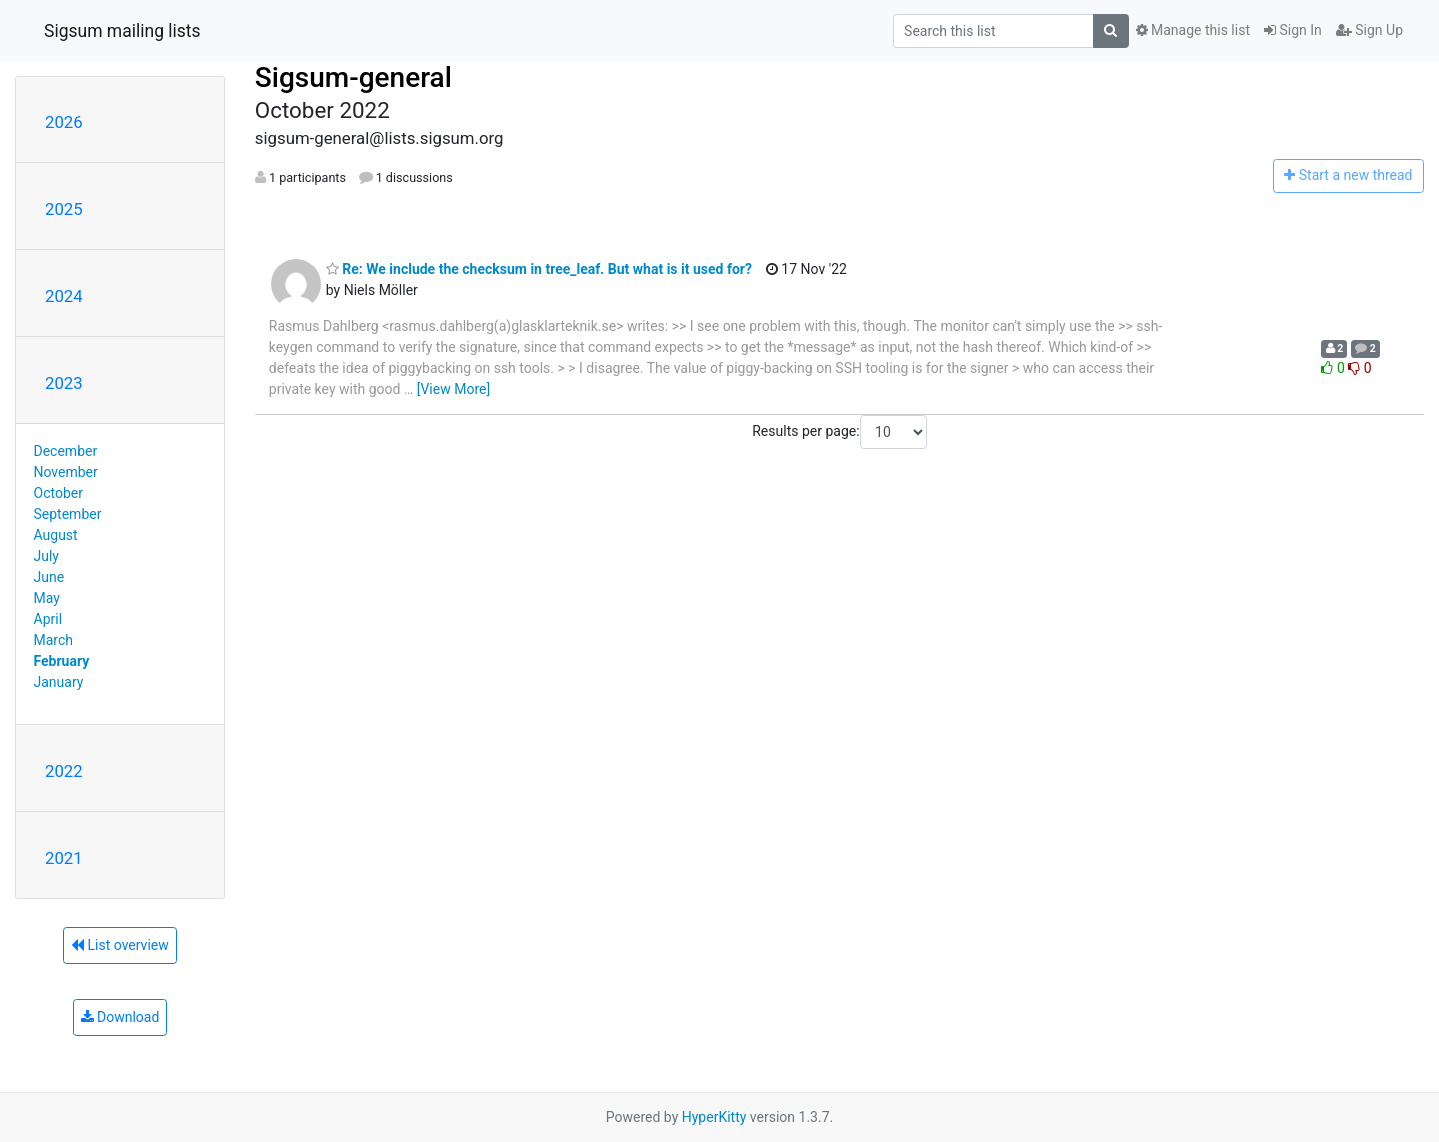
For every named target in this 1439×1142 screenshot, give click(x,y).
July (46, 556)
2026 (64, 122)
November (66, 472)
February (62, 661)
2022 (64, 771)
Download (120, 1017)
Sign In (1293, 30)
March (54, 640)
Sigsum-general (353, 77)
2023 (64, 383)
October (58, 493)
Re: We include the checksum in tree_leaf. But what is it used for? (539, 269)
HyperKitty (714, 1117)
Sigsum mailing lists (122, 31)
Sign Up (1369, 30)
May (47, 598)
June (49, 577)
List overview (120, 945)
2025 (64, 209)
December (66, 451)
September (68, 514)
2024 (64, 296)
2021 (64, 858)
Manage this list (1193, 30)
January (59, 682)
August (56, 535)
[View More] (453, 389)
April (48, 619)
